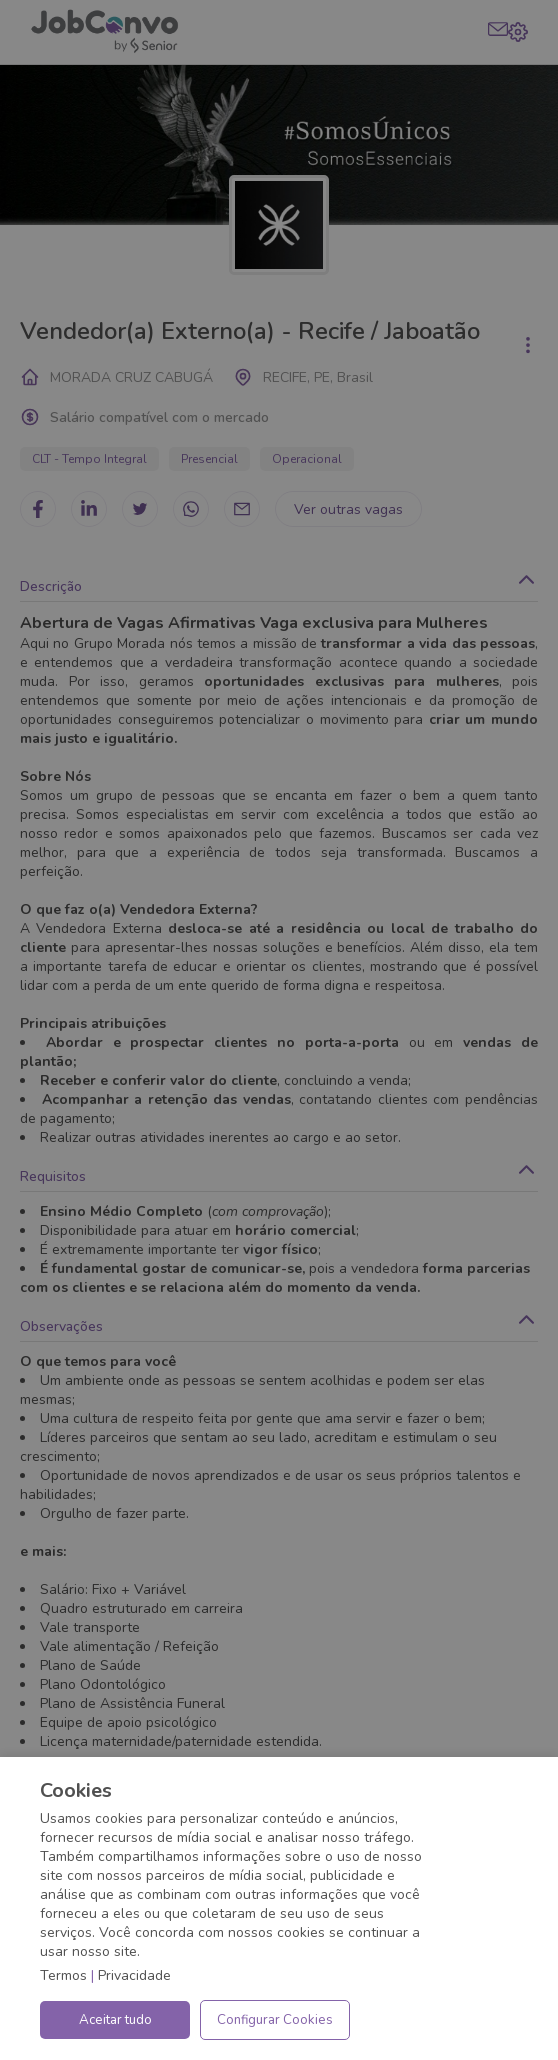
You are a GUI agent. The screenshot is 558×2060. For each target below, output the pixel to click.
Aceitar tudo (115, 2020)
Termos (63, 1975)
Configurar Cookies (275, 2020)
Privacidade (134, 1975)
